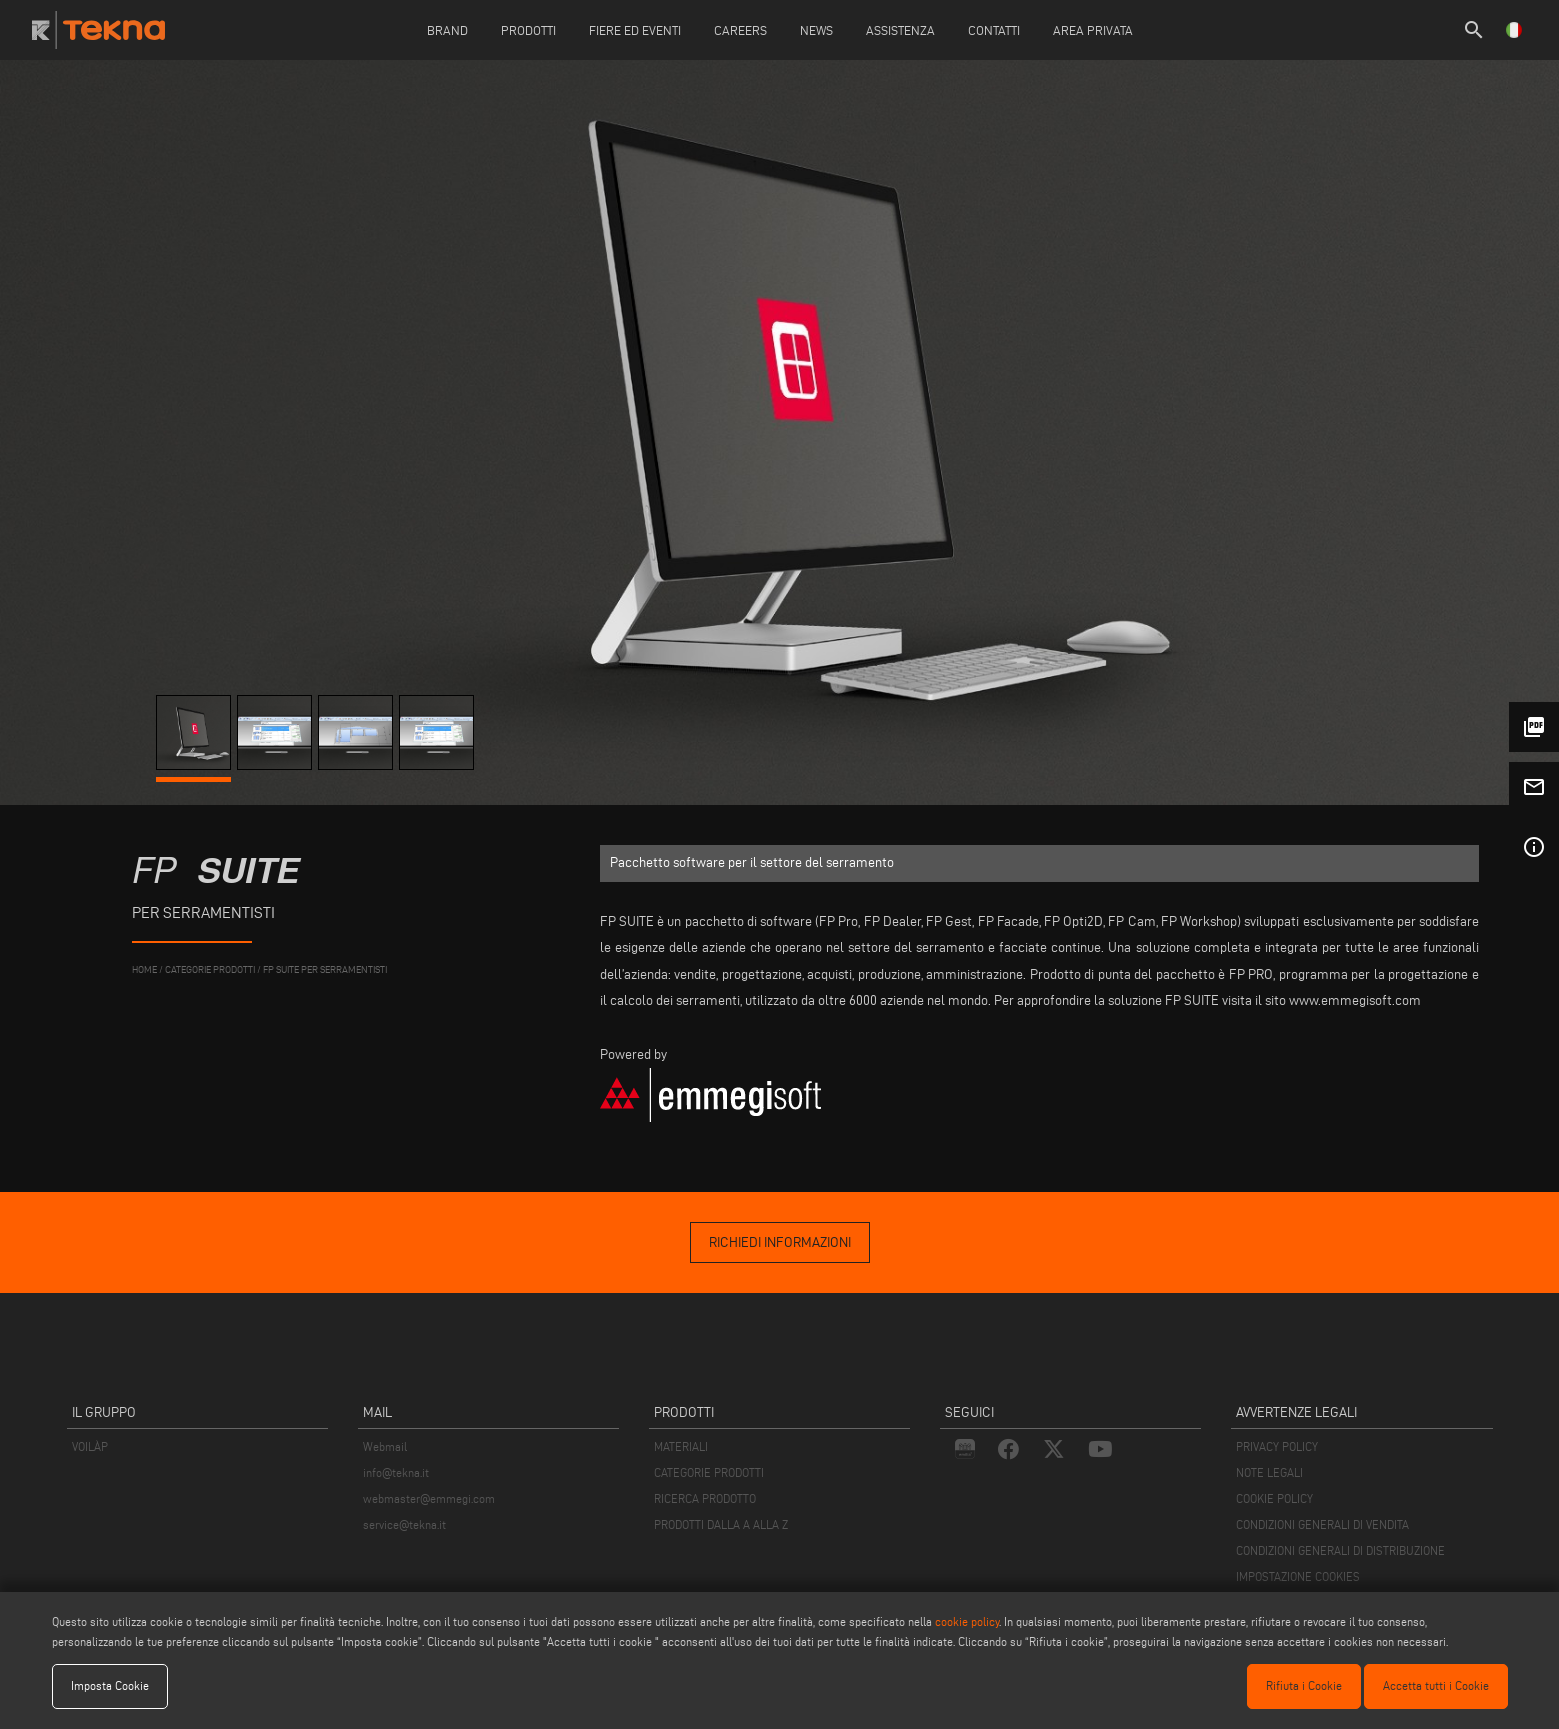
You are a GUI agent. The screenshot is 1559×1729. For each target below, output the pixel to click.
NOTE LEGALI (1269, 1472)
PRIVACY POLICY (1277, 1446)
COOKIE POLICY (1274, 1498)
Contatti (994, 30)
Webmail (385, 1446)
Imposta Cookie (110, 1685)
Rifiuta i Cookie (1304, 1685)
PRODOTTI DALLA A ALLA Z (721, 1524)
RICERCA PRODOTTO (705, 1498)
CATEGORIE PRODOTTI (709, 1472)
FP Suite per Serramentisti (325, 969)
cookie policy (967, 1621)
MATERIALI (681, 1446)
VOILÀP (90, 1446)
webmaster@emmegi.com (429, 1498)
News (816, 30)
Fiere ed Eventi (635, 30)
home (144, 969)
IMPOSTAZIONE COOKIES (1298, 1576)
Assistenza (900, 30)
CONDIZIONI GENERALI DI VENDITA (1322, 1524)
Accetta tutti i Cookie (1436, 1685)
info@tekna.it (396, 1472)
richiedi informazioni (780, 1242)
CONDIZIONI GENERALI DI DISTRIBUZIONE (1340, 1550)
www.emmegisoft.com (1355, 1000)
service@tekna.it (404, 1524)
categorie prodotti (210, 969)
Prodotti (528, 30)
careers (740, 30)
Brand (447, 30)
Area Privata (1093, 30)
